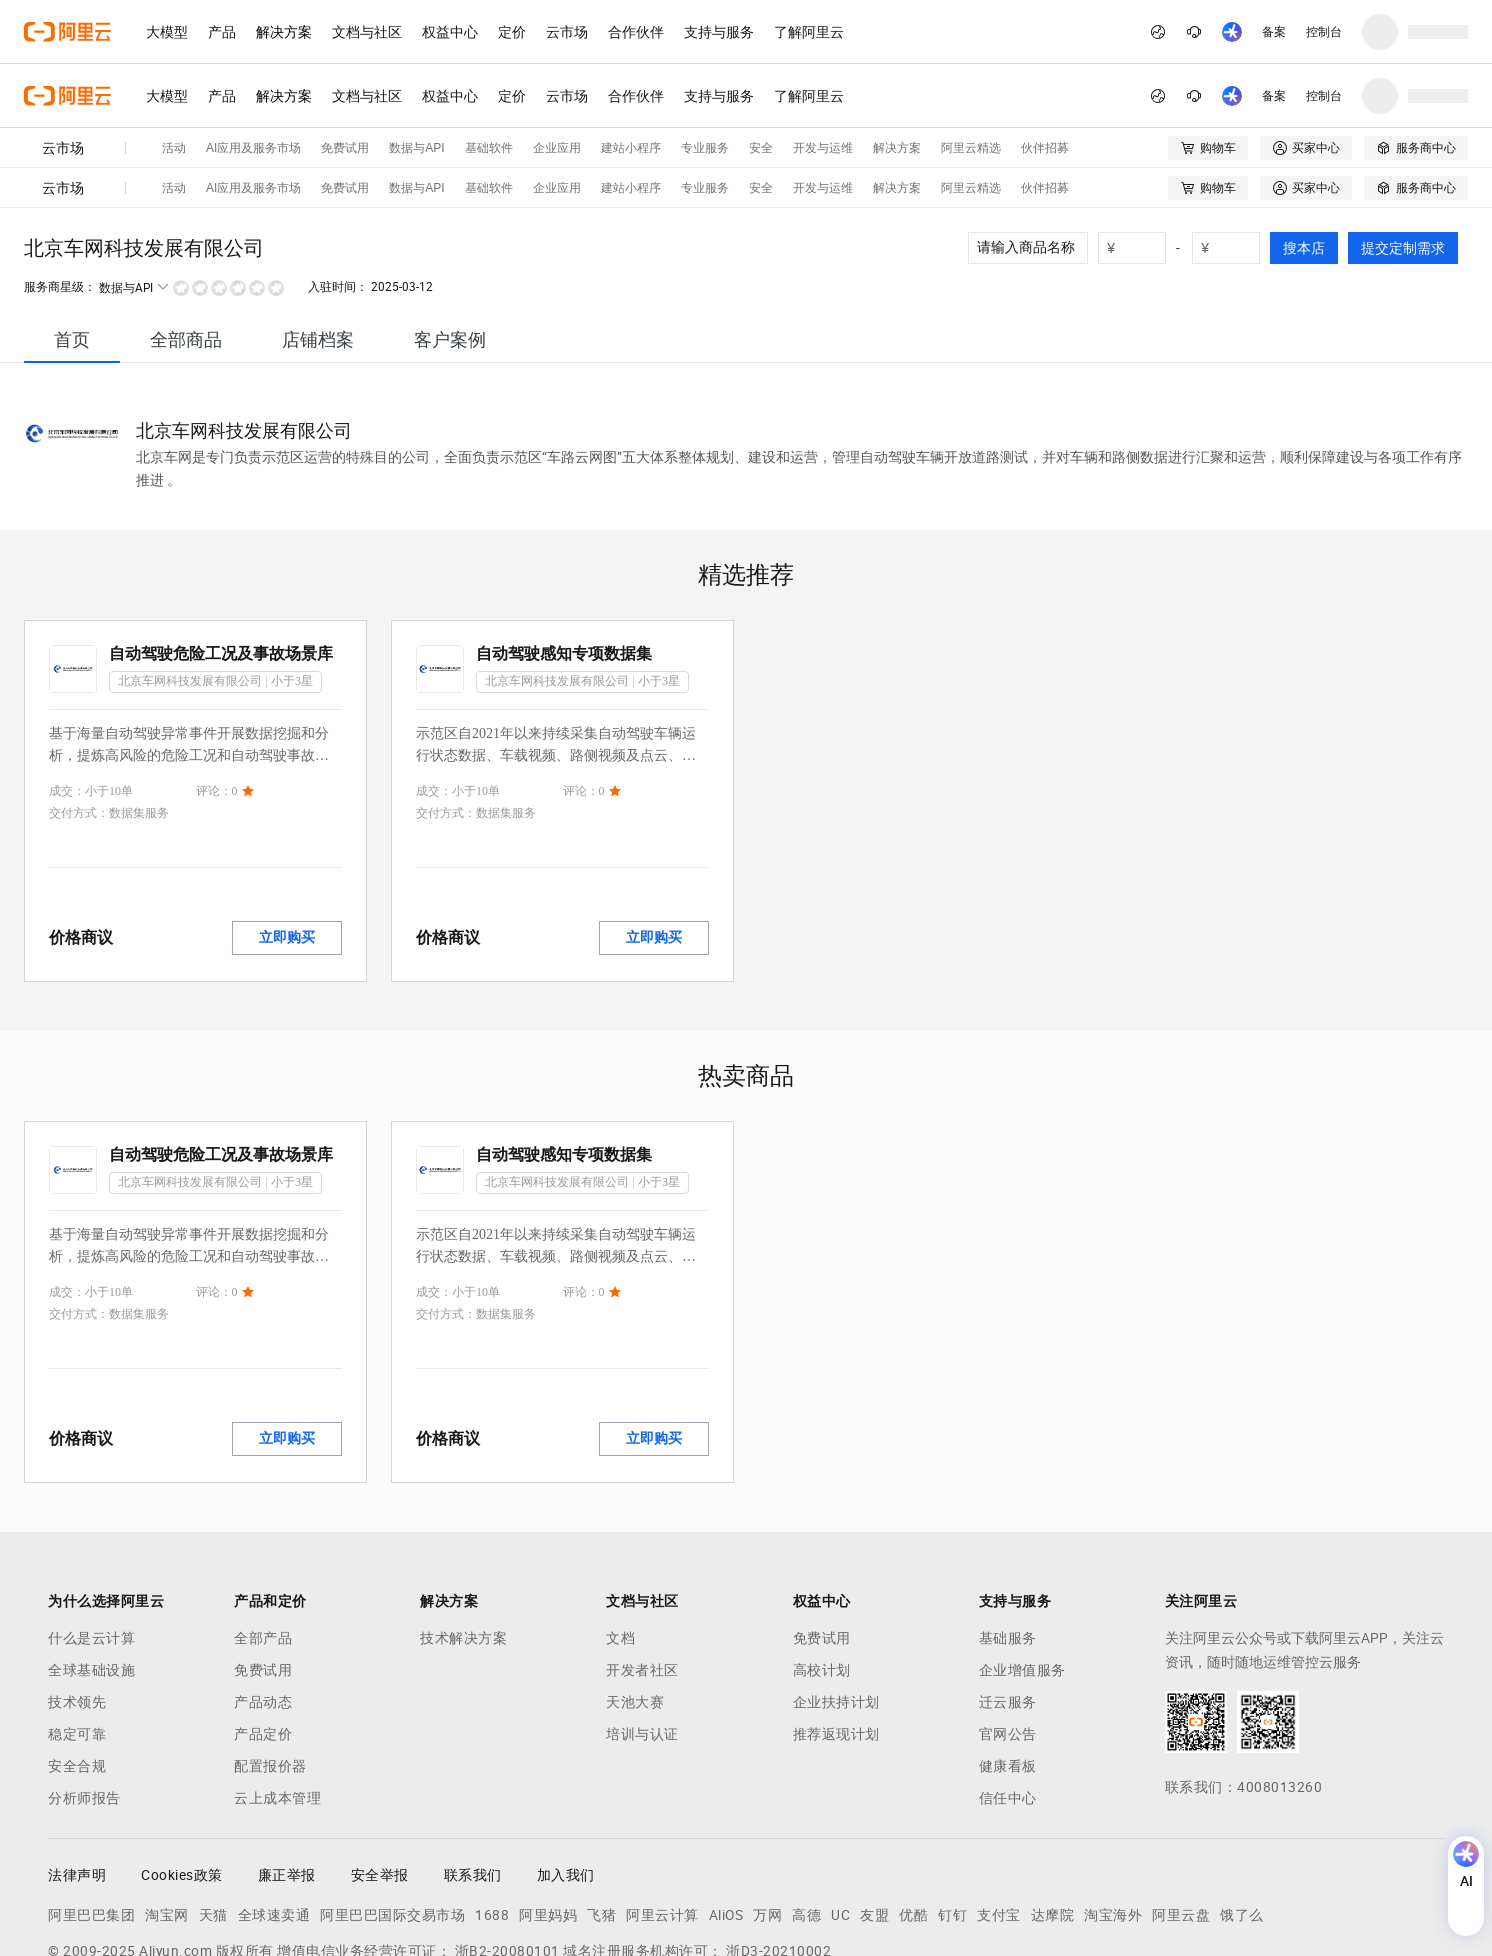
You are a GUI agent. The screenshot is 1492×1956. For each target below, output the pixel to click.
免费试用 (345, 84)
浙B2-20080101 (507, 1847)
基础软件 (489, 84)
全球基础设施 (91, 1566)
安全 (761, 84)
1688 (492, 1811)
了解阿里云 (809, 32)
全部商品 (186, 235)
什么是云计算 (91, 1534)
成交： (67, 687)
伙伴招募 (1045, 84)
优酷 (913, 1811)
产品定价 (263, 1630)
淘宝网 (167, 1811)
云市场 (567, 32)
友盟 (874, 1811)
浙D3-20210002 (778, 1847)
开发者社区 (642, 1566)
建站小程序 (631, 84)
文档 (620, 1534)
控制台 (1324, 32)
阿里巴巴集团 (91, 1811)
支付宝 (999, 1811)
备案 (1274, 32)
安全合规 (77, 1662)
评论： (214, 687)
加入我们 (566, 1771)
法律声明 (77, 1771)
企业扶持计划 (836, 1598)
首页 (72, 235)
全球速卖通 (274, 1811)
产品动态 (263, 1598)
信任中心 (1008, 1694)
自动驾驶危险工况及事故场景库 (221, 549)
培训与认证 (642, 1630)
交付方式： (79, 709)
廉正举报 (287, 1771)
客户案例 (450, 235)
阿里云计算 (662, 1811)
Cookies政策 (182, 1771)
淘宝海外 (1113, 1811)
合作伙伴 (636, 32)
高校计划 (822, 1566)
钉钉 (952, 1811)
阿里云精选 (971, 84)
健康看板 (1008, 1662)
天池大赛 (635, 1598)
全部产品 (263, 1534)
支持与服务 (719, 32)
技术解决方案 (463, 1534)
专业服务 (705, 84)
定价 (512, 32)
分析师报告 (84, 1694)
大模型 (167, 32)
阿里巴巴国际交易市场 (392, 1811)
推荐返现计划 (836, 1630)
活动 (174, 84)
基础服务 (1008, 1534)
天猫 (213, 1811)
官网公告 (1008, 1630)
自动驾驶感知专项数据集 (564, 549)
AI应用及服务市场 (253, 84)
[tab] (72, 235)
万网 (767, 1811)
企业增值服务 (1022, 1566)
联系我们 (473, 1771)
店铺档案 (318, 235)
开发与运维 (823, 84)
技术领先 (77, 1598)
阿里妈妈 (548, 1811)
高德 (806, 1811)
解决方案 (284, 32)
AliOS (726, 1811)
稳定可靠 (77, 1630)
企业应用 (557, 84)
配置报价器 (270, 1662)
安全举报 (380, 1771)
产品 (222, 32)
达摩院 (1053, 1811)
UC (840, 1811)
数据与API (416, 84)
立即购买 (287, 833)
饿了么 (1242, 1811)
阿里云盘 (1181, 1811)
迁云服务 (1008, 1598)
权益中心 (450, 32)
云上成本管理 (277, 1694)
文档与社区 (367, 32)
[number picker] (1140, 144)
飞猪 (601, 1811)
